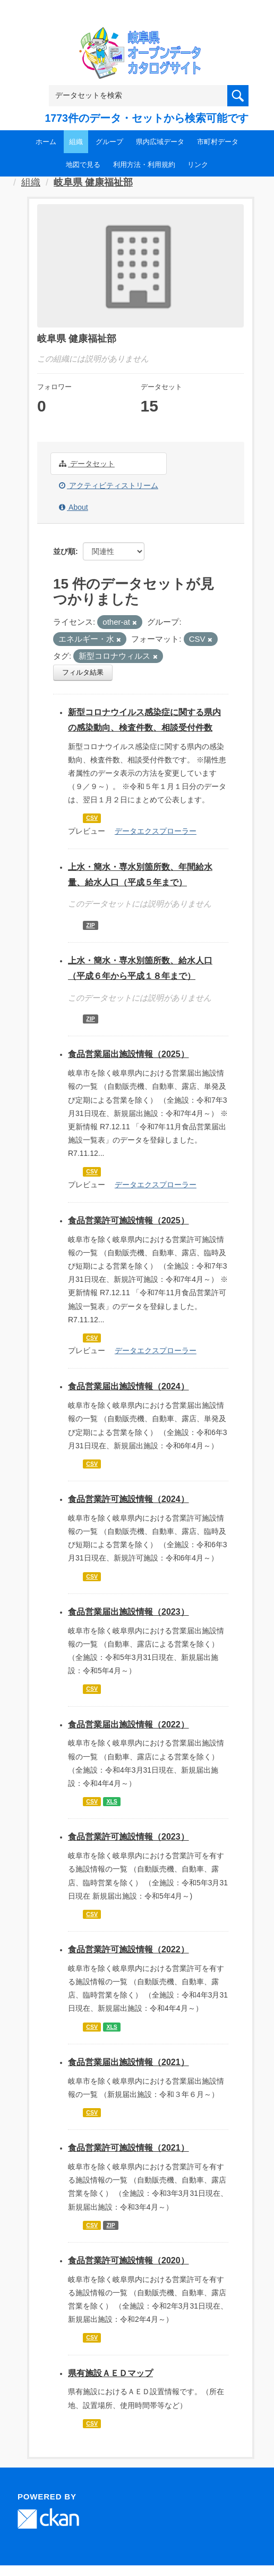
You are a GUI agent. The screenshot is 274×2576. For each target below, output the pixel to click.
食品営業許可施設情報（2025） (128, 1220)
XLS (111, 1801)
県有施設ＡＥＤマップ (110, 2373)
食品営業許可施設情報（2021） (128, 2147)
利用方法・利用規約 (144, 165)
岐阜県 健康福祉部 (93, 182)
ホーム (46, 142)
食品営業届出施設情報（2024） (128, 1386)
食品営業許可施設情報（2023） (128, 1836)
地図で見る (83, 165)
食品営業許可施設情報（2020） (128, 2260)
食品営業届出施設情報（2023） (128, 1611)
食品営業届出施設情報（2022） (128, 1724)
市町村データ (217, 142)
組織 (76, 142)
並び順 (64, 551)
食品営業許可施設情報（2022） (128, 1949)
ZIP (90, 925)
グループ (109, 142)
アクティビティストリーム (108, 485)
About (73, 507)
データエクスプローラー (155, 831)
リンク (197, 165)
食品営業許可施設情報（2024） (128, 1499)
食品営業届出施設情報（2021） (128, 2062)
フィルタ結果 (83, 672)
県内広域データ (160, 142)
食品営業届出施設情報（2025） (128, 1054)
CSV (92, 818)
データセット (87, 463)
